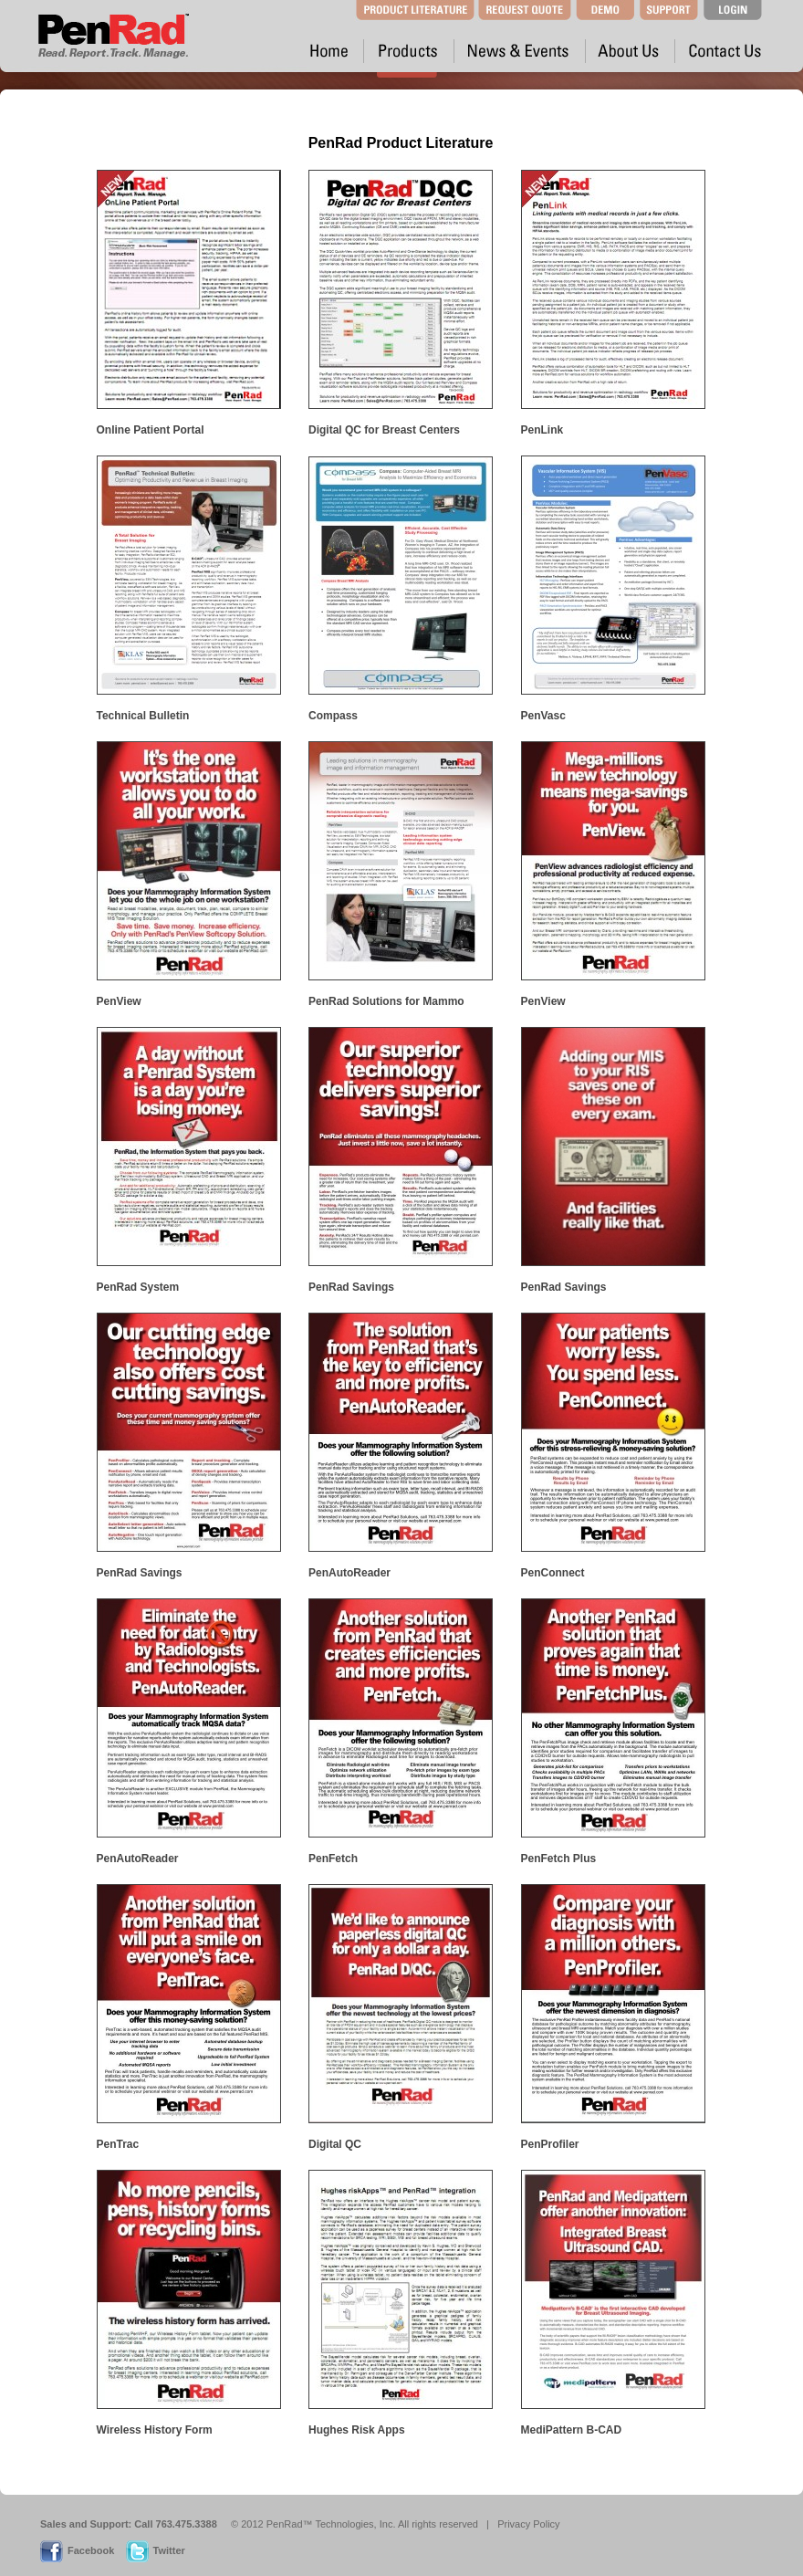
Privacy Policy (528, 2523)
